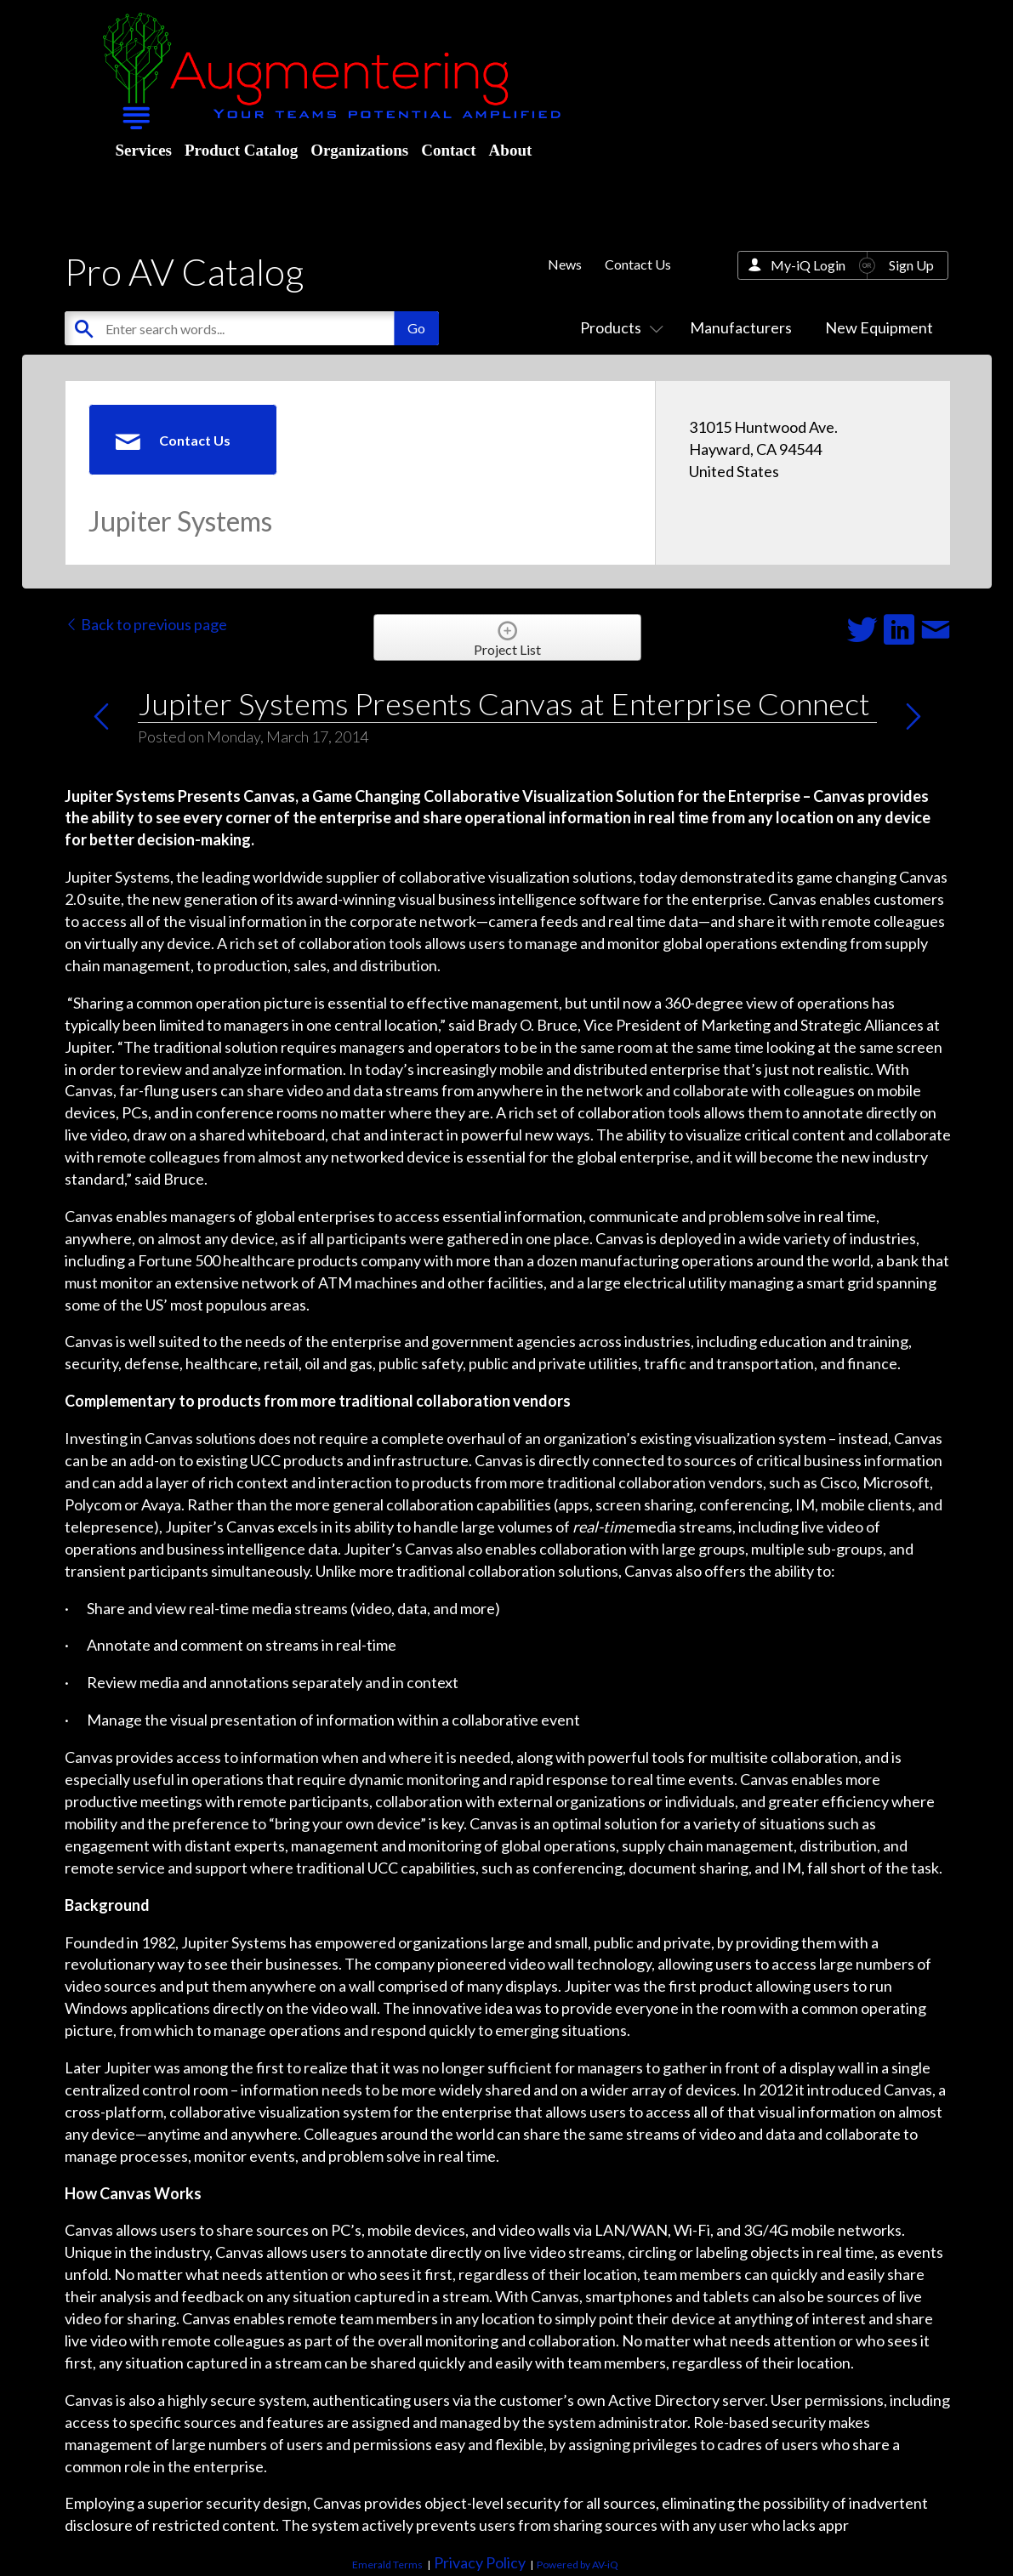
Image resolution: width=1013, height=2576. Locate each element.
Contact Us (638, 264)
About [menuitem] (510, 150)
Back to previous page (146, 624)
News (565, 264)
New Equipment (879, 327)
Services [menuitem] (144, 150)
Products (618, 327)
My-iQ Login (808, 265)
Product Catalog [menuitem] (241, 150)
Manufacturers (741, 327)
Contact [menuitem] (448, 150)
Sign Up (911, 265)
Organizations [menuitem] (359, 150)
